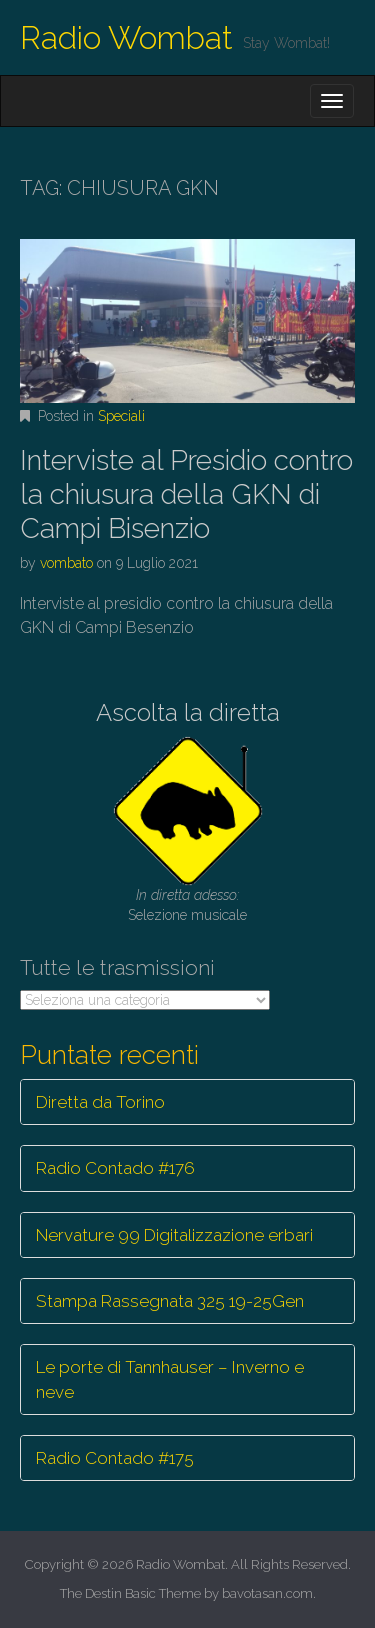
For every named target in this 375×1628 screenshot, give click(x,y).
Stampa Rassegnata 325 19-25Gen (170, 1301)
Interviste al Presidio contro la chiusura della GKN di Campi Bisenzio (186, 494)
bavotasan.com (267, 1593)
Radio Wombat (126, 37)
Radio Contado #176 (115, 1168)
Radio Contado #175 (115, 1458)
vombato (66, 563)
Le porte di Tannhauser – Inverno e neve (170, 1379)
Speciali (121, 416)
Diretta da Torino (100, 1102)
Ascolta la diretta (188, 712)
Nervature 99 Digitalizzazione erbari (174, 1235)
